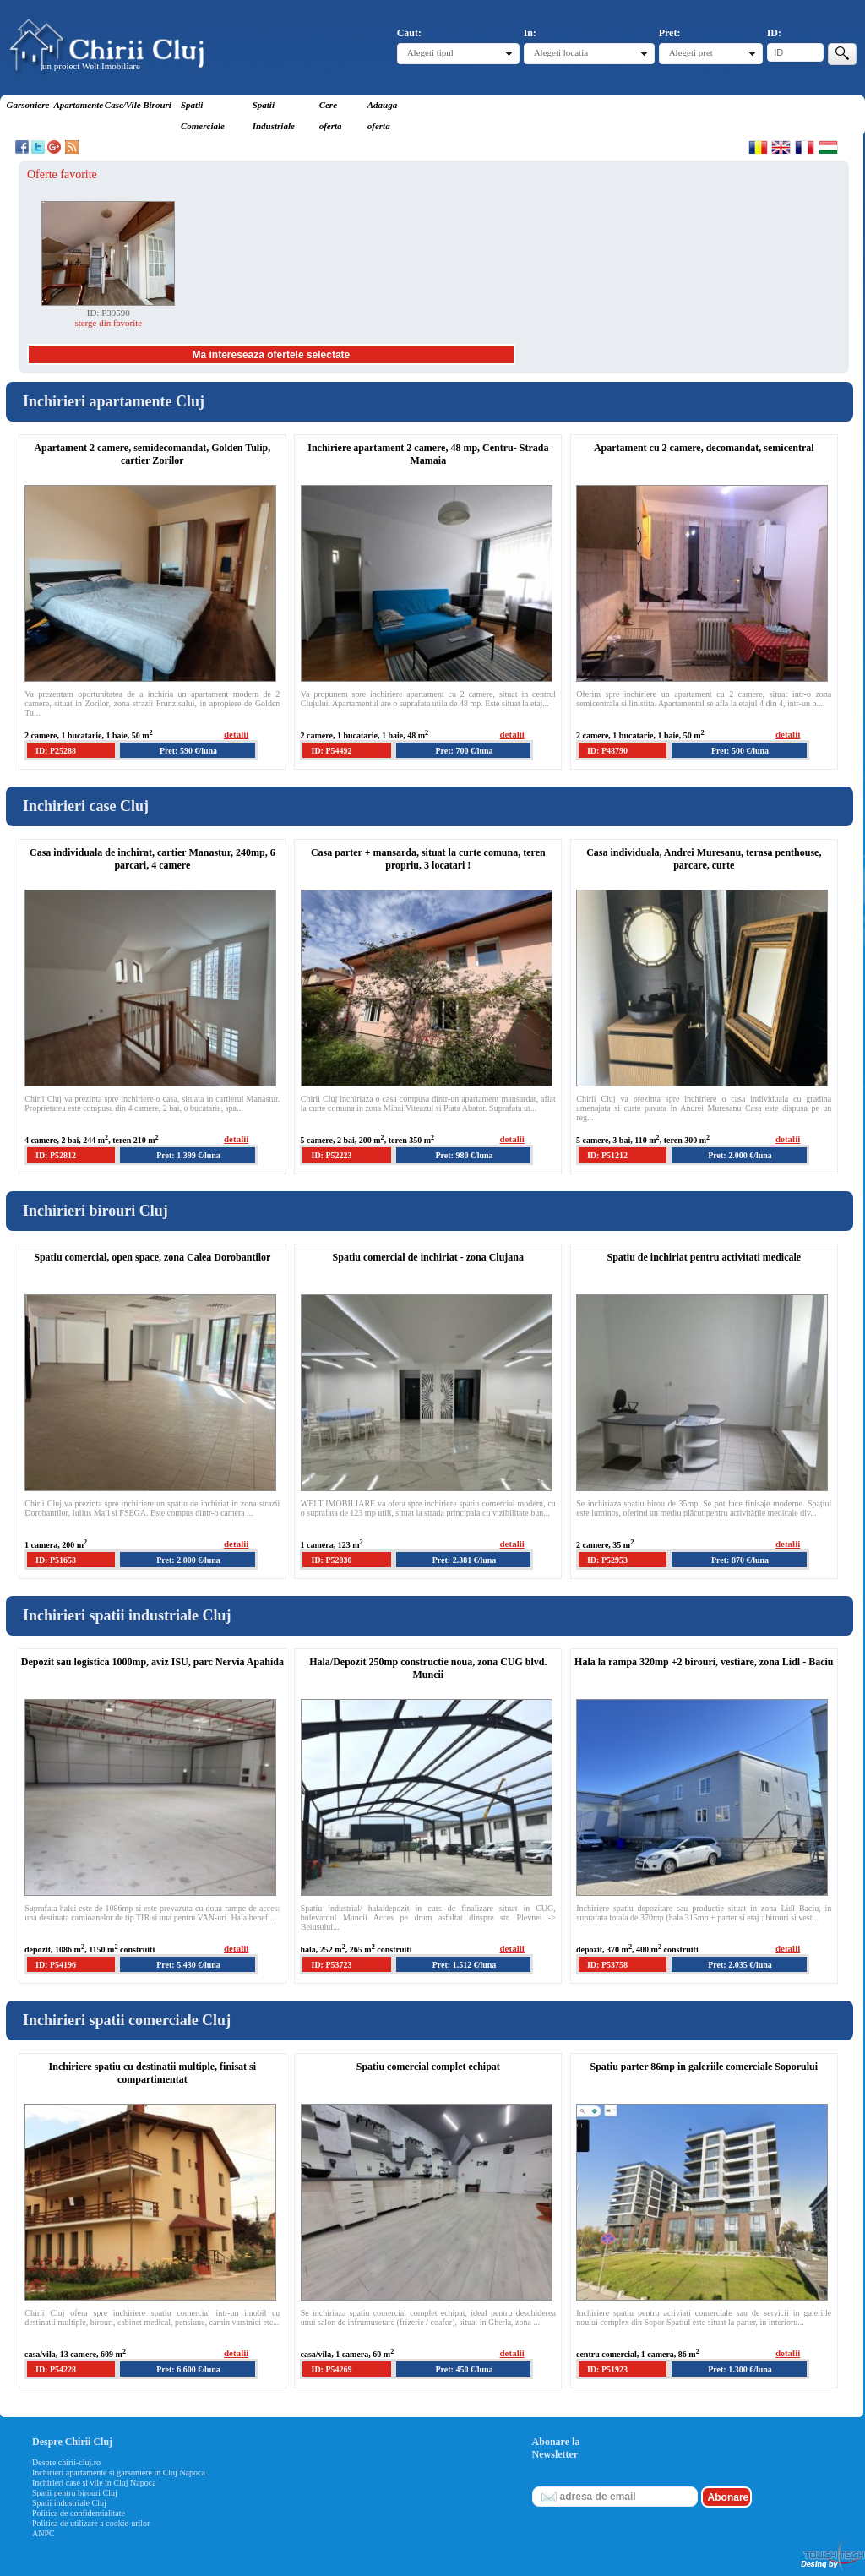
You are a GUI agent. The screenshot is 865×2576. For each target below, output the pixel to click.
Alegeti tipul (430, 52)
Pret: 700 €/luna (463, 750)
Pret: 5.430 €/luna (188, 1964)
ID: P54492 (331, 750)
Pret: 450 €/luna (463, 2369)
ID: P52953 (607, 1560)
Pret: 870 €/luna (740, 1560)
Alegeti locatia (561, 52)
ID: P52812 (55, 1155)
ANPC (43, 2533)
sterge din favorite (108, 323)
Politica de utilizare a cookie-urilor (91, 2523)
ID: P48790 (607, 750)
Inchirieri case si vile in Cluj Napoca (94, 2482)
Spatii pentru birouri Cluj (74, 2492)
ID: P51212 (607, 1155)
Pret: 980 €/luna (463, 1155)
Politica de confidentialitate (78, 2513)
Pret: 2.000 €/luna (740, 1155)
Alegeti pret (691, 52)
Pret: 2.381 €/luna (464, 1560)
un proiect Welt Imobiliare (91, 66)
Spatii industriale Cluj (69, 2503)
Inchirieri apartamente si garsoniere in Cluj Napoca (118, 2472)
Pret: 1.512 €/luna (464, 1964)
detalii (236, 734)
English (781, 147)
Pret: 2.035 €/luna (740, 1964)
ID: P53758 (607, 1964)
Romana (758, 147)
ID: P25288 (55, 750)
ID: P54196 (55, 1964)
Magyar (828, 147)
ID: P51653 (55, 1560)
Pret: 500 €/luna (740, 750)
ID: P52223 (331, 1155)
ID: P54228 (55, 2369)
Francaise (804, 147)
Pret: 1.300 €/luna (740, 2369)
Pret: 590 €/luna (188, 750)
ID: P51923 (607, 2369)
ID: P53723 (331, 1964)
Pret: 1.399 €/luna (188, 1155)
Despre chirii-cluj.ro (66, 2462)
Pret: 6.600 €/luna (188, 2369)
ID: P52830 (331, 1560)
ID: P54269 (331, 2369)
